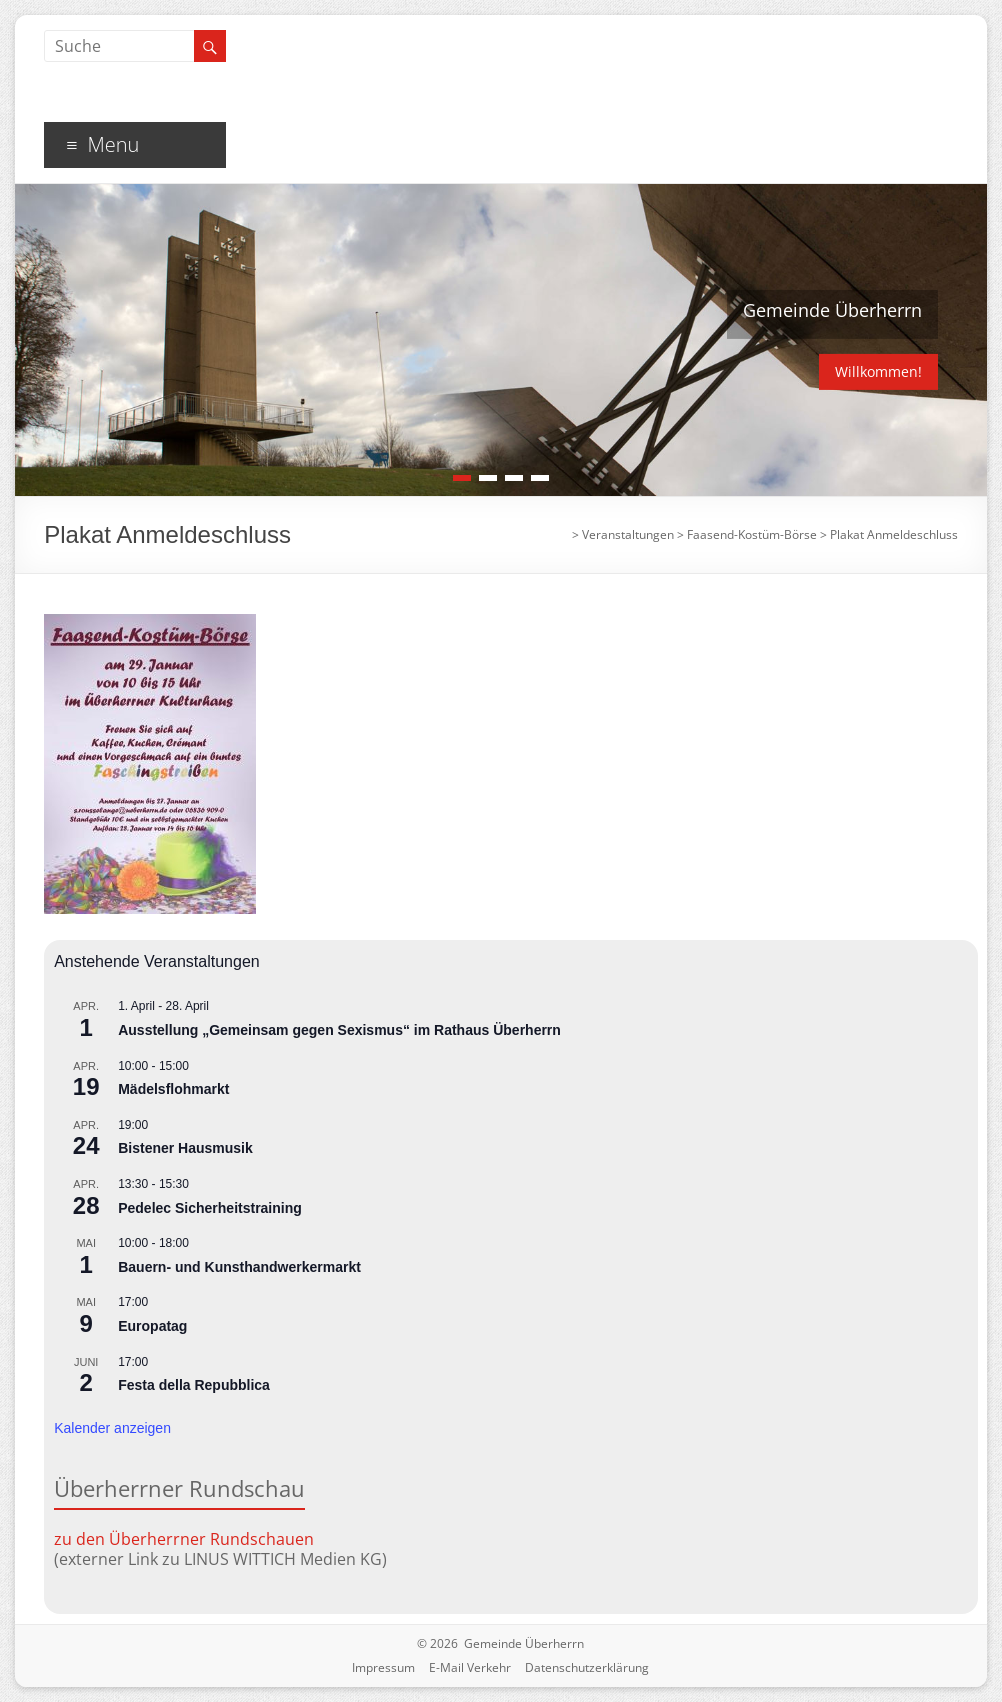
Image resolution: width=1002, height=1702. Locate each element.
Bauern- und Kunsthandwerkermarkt (239, 1267)
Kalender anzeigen (112, 1428)
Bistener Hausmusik (185, 1148)
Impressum (383, 1667)
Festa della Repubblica (194, 1385)
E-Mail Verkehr (470, 1667)
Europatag (152, 1326)
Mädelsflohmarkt (173, 1089)
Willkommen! (878, 371)
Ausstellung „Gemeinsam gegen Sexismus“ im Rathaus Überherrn (339, 1030)
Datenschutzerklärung (587, 1667)
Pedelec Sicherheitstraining (210, 1208)
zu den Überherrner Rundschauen (184, 1539)
